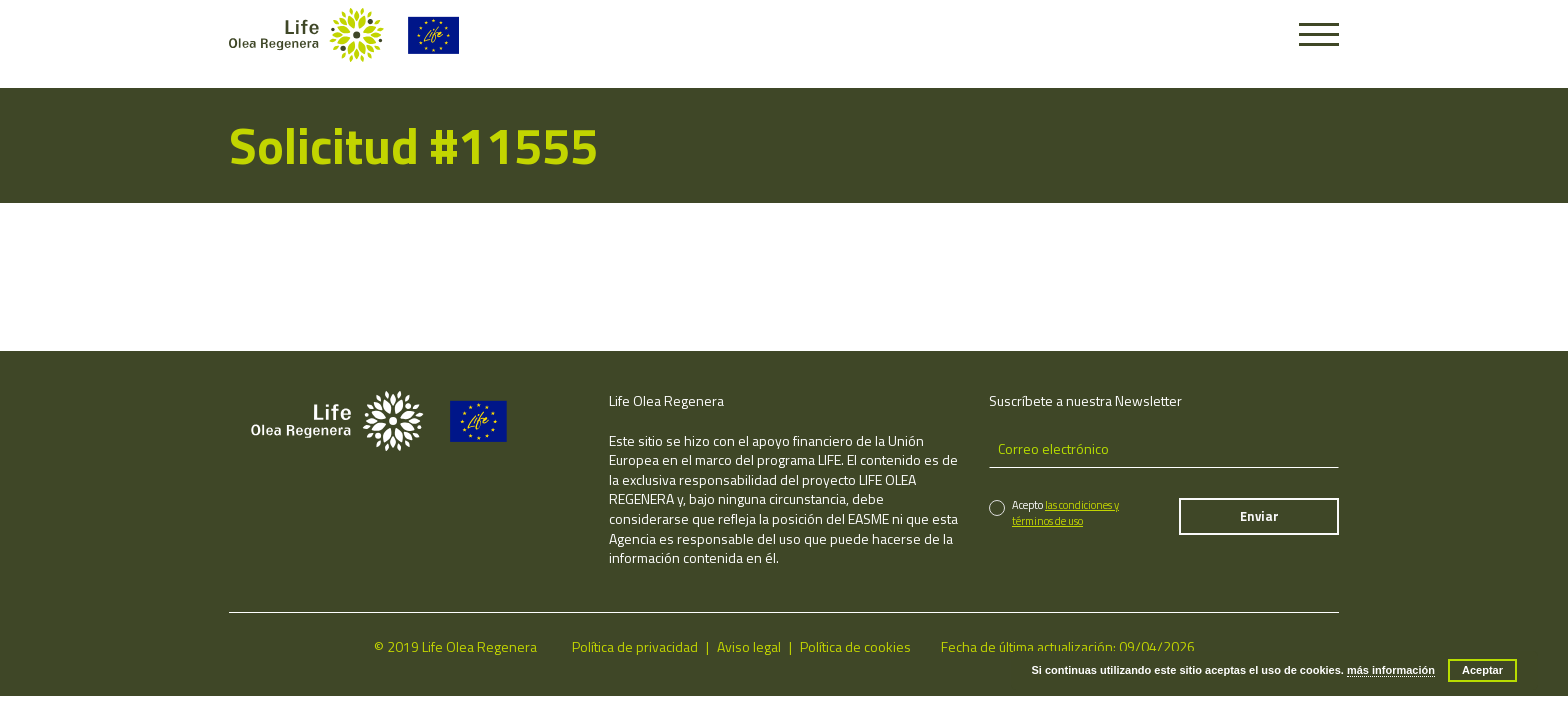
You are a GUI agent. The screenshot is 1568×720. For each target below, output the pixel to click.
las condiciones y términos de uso (1065, 512)
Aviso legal (749, 646)
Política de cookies (855, 646)
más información (1391, 670)
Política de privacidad (635, 646)
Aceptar (1482, 670)
